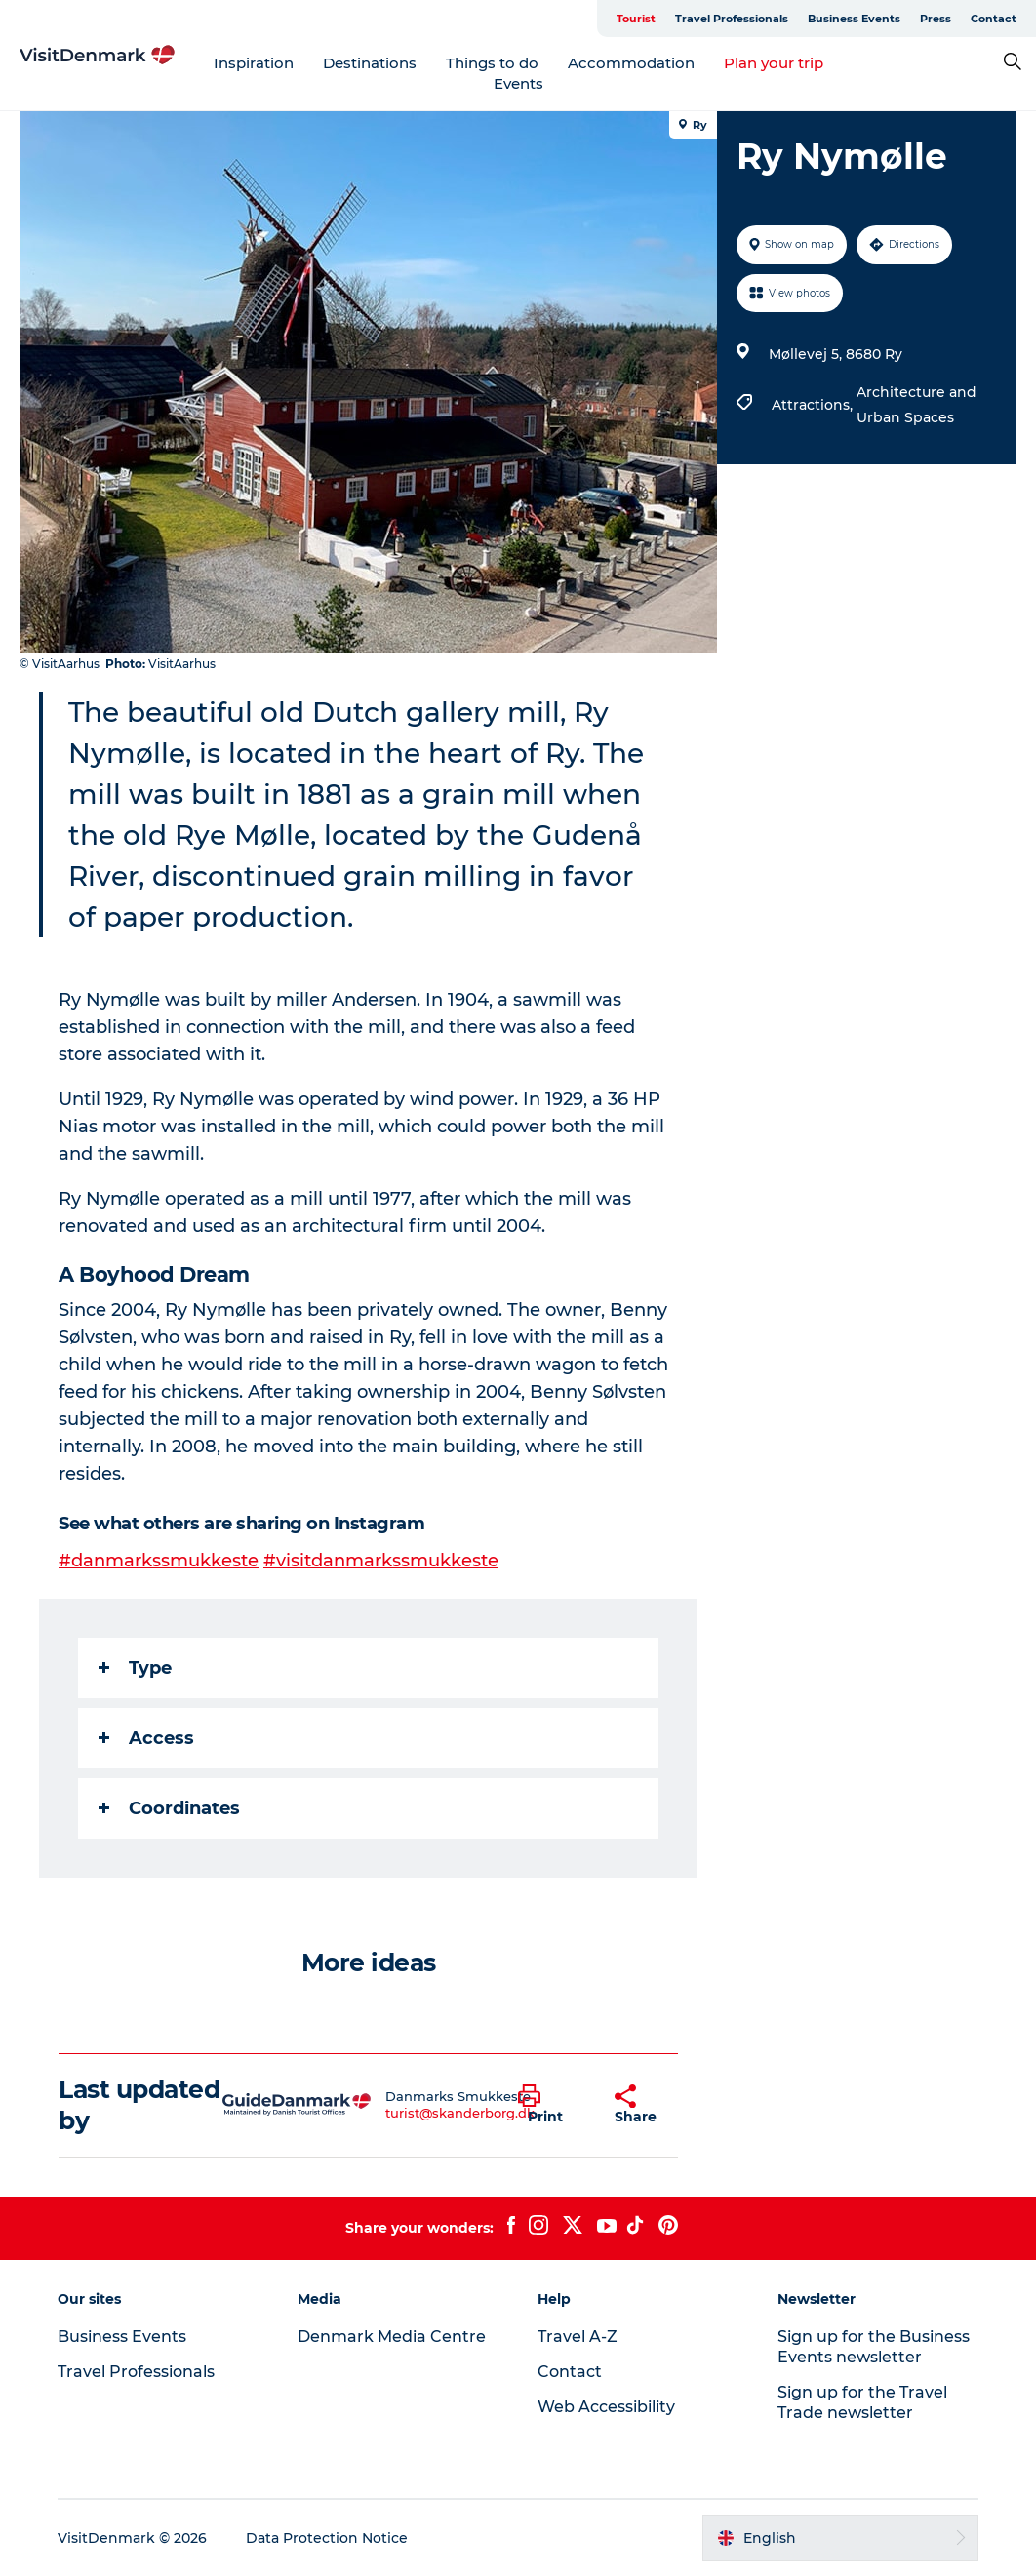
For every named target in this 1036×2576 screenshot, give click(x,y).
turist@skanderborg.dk (460, 2112)
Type (135, 1668)
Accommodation (631, 63)
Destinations (370, 63)
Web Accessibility (606, 2407)
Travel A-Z (578, 2336)
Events (518, 83)
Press (935, 18)
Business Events (854, 18)
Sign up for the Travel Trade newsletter (862, 2402)
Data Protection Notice (327, 2538)
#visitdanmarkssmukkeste (380, 1560)
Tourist (636, 18)
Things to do (492, 63)
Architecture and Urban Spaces (916, 404)
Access (146, 1738)
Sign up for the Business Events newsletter (873, 2346)
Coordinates (169, 1808)
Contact (993, 18)
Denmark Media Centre (392, 2336)
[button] (552, 2104)
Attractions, (814, 405)
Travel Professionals (731, 18)
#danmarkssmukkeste (159, 1560)
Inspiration (254, 63)
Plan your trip (773, 63)
